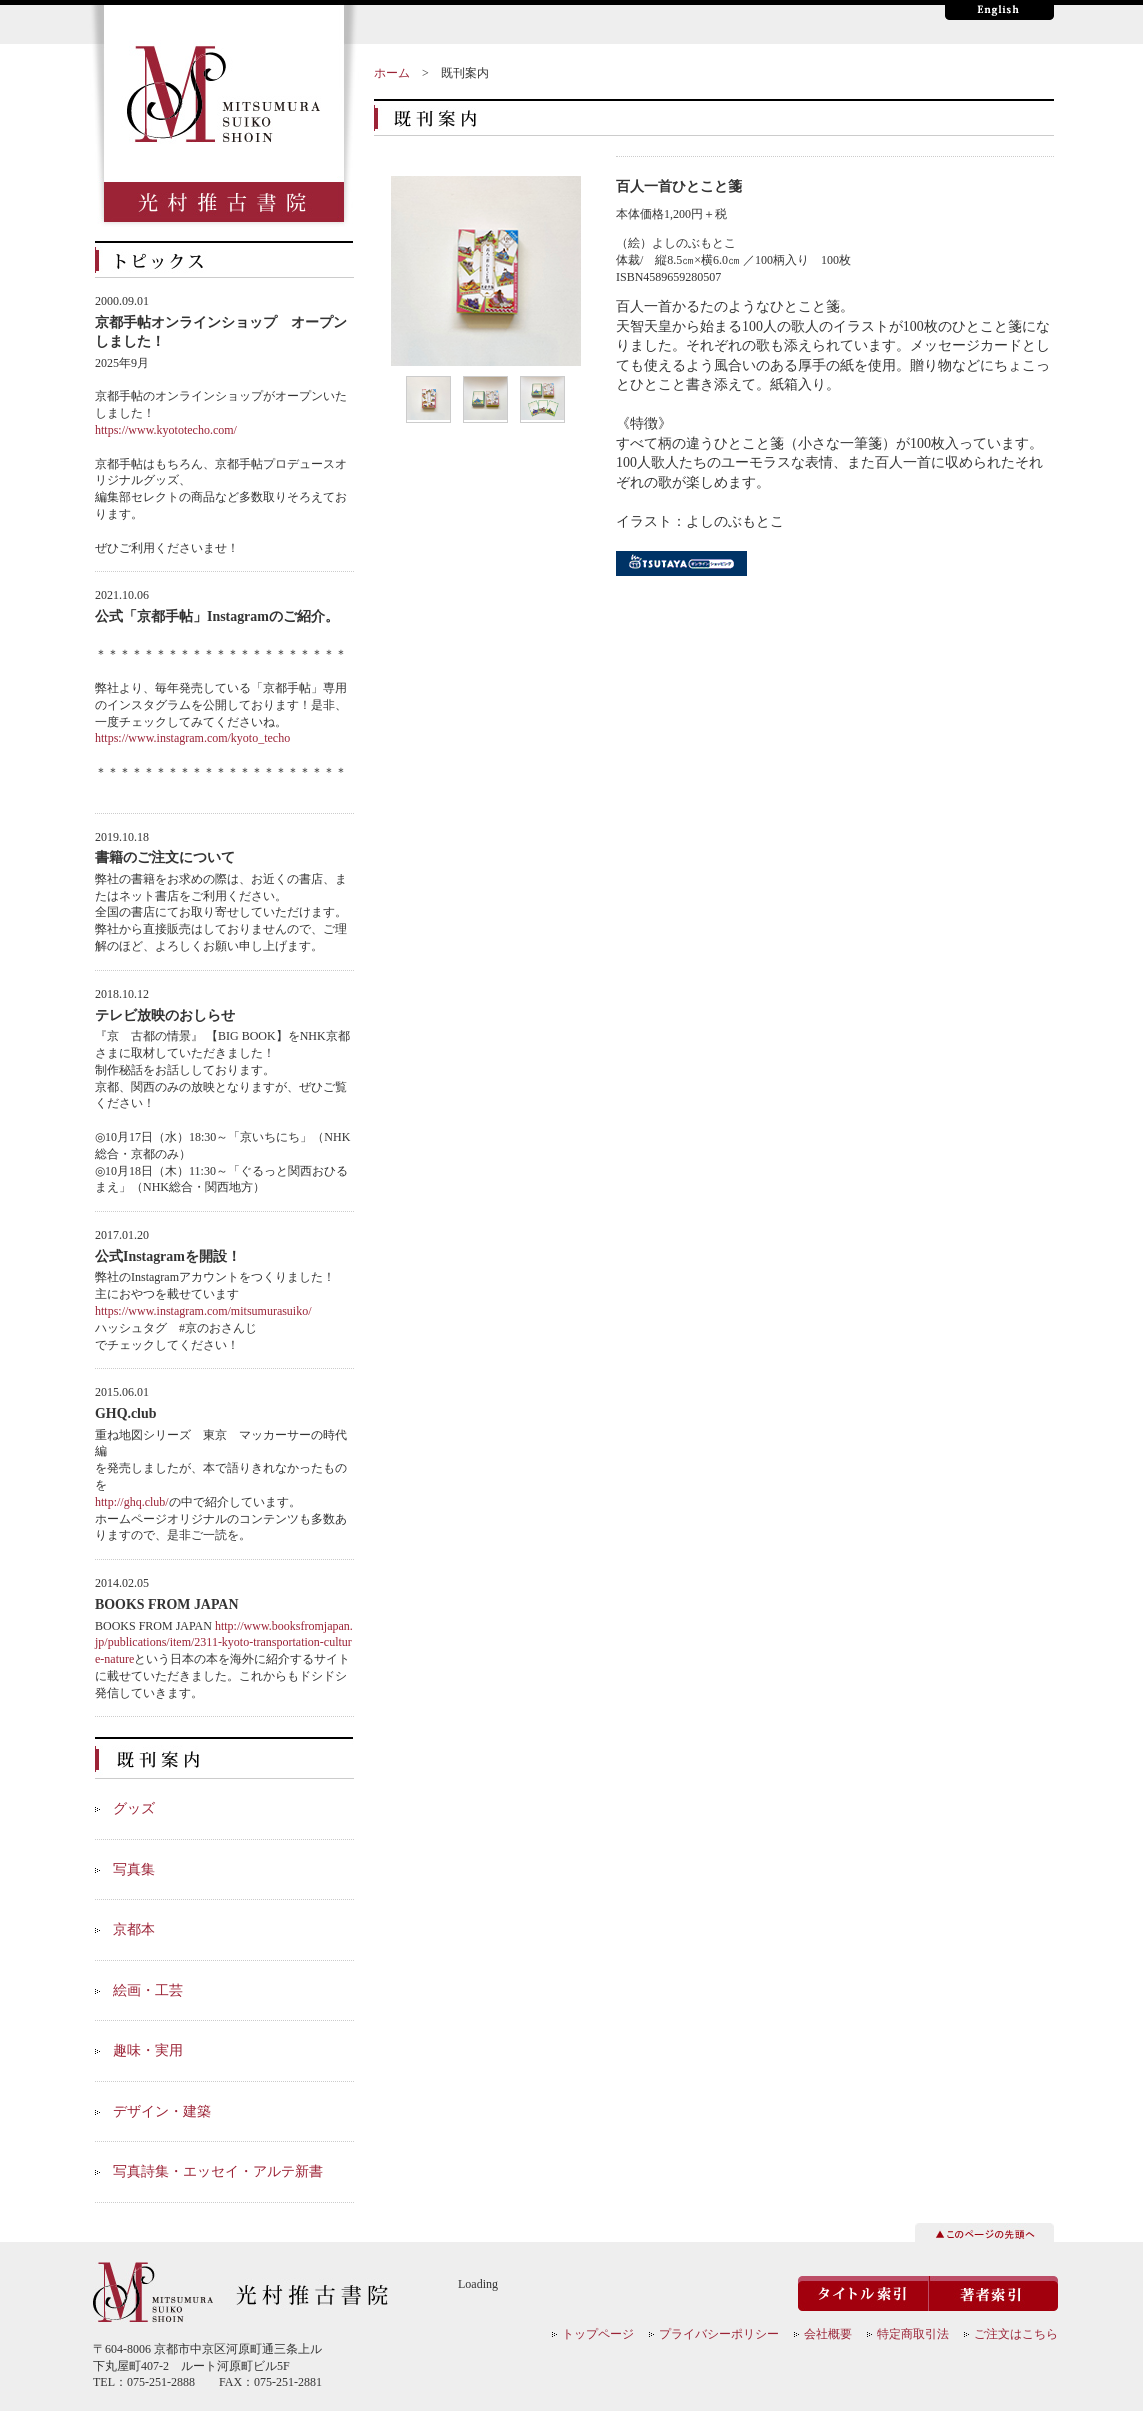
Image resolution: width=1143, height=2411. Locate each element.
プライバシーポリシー (719, 2334)
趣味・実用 (148, 2050)
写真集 (134, 1869)
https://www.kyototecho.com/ (166, 430)
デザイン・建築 (162, 2111)
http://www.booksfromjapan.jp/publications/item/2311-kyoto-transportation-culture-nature (224, 1643)
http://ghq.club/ (132, 1502)
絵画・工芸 (148, 1990)
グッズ (134, 1808)
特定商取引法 (913, 2334)
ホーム (392, 73)
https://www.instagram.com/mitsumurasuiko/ (203, 1311)
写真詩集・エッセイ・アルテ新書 (218, 2171)
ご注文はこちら (1016, 2334)
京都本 (134, 1929)
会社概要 (828, 2334)
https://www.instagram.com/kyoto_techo (192, 738)
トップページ (598, 2334)
